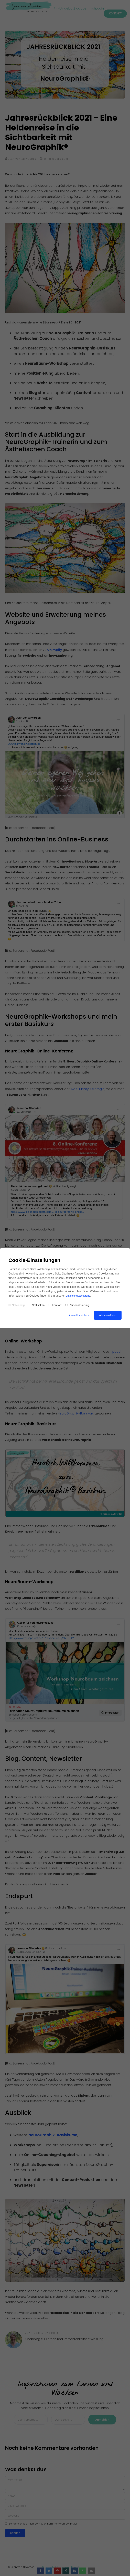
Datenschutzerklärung (79, 1295)
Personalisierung (77, 1305)
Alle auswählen (107, 1315)
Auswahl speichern (78, 1315)
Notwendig (16, 1305)
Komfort (55, 1305)
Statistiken (37, 1305)
